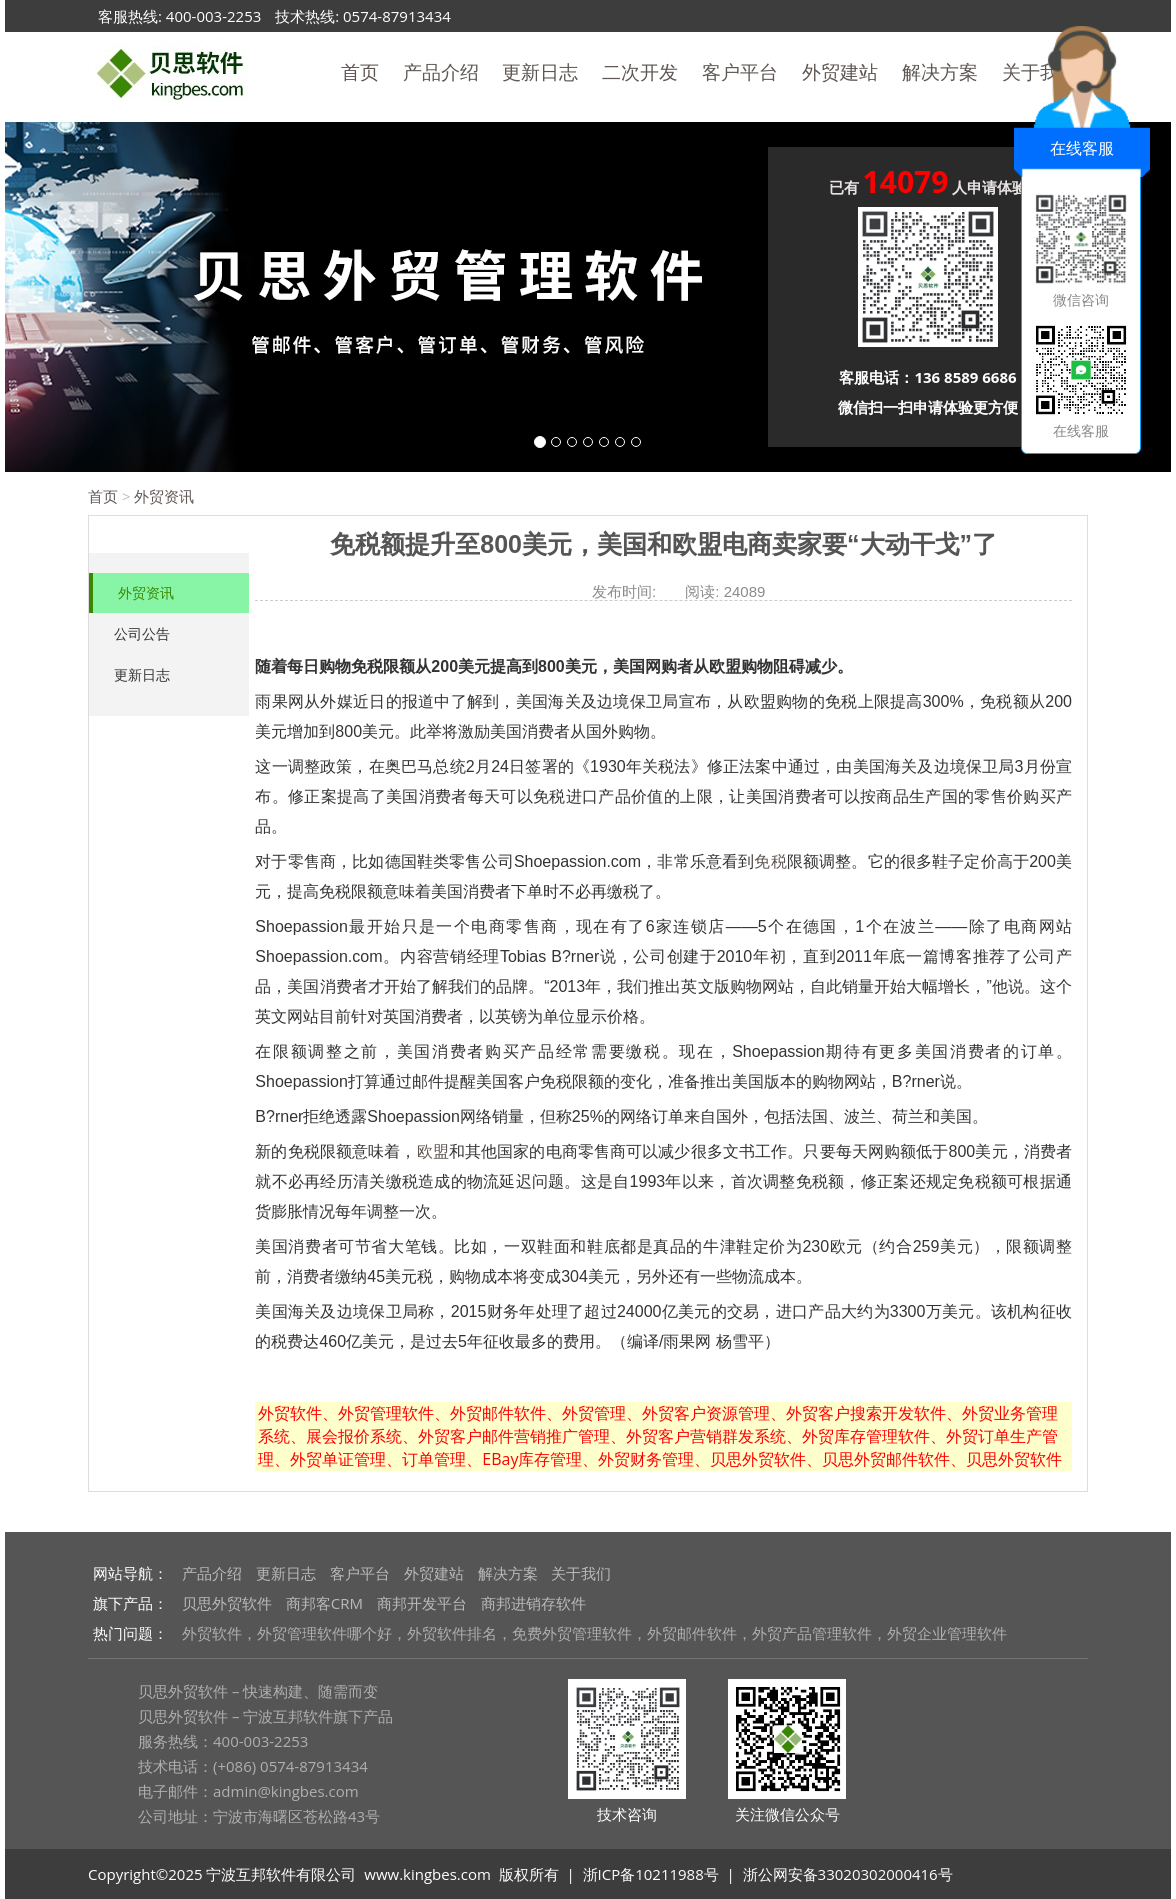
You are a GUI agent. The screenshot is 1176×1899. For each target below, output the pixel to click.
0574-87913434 (397, 16)
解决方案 (940, 72)
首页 (360, 72)
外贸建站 (840, 72)
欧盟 (433, 1151)
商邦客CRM (324, 1603)
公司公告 (142, 633)
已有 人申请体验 (928, 184)
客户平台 (740, 72)
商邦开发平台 (422, 1603)
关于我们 (581, 1573)
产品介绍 (441, 72)
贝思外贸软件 (227, 1603)
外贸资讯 (164, 496)
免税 (770, 861)
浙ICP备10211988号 (651, 1874)
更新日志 (540, 72)
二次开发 (640, 72)
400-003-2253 (213, 16)
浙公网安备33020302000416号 (848, 1874)
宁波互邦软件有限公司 (281, 1874)
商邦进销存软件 (533, 1603)
